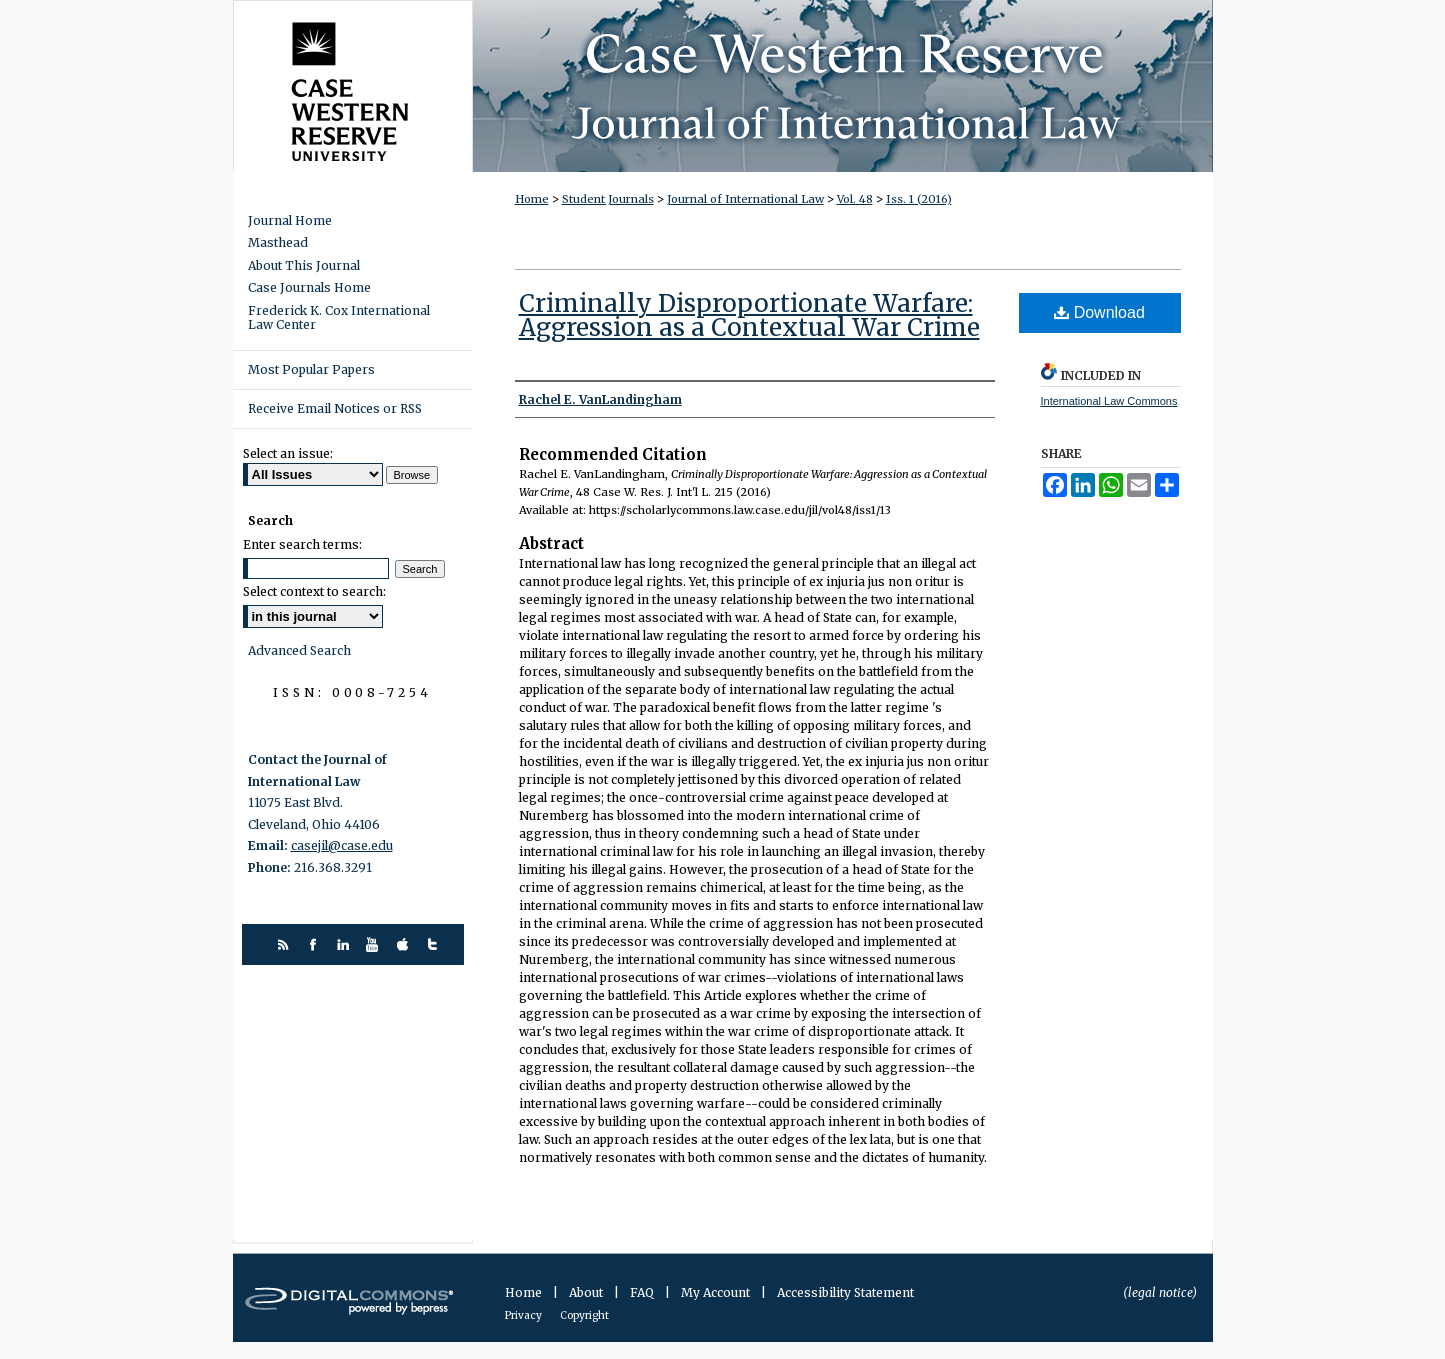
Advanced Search (299, 650)
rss (285, 944)
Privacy (524, 1315)
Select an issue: (288, 453)
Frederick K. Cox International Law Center (339, 318)
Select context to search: (314, 591)
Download (1099, 312)
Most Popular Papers (311, 369)
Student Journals (608, 199)
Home (532, 199)
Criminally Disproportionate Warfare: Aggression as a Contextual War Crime (749, 315)
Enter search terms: (302, 544)
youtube (375, 944)
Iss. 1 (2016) (919, 199)
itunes (405, 944)
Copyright (584, 1315)
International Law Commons (1109, 401)
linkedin (345, 944)
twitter (435, 944)
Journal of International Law (745, 199)
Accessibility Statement (845, 1292)
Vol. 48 (855, 199)
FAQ (643, 1292)
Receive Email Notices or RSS (335, 408)
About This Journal (304, 266)
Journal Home (290, 221)
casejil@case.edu (342, 845)
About (587, 1292)
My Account (717, 1292)
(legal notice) (1160, 1292)
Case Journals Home (309, 288)
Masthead (278, 243)
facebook (315, 944)
